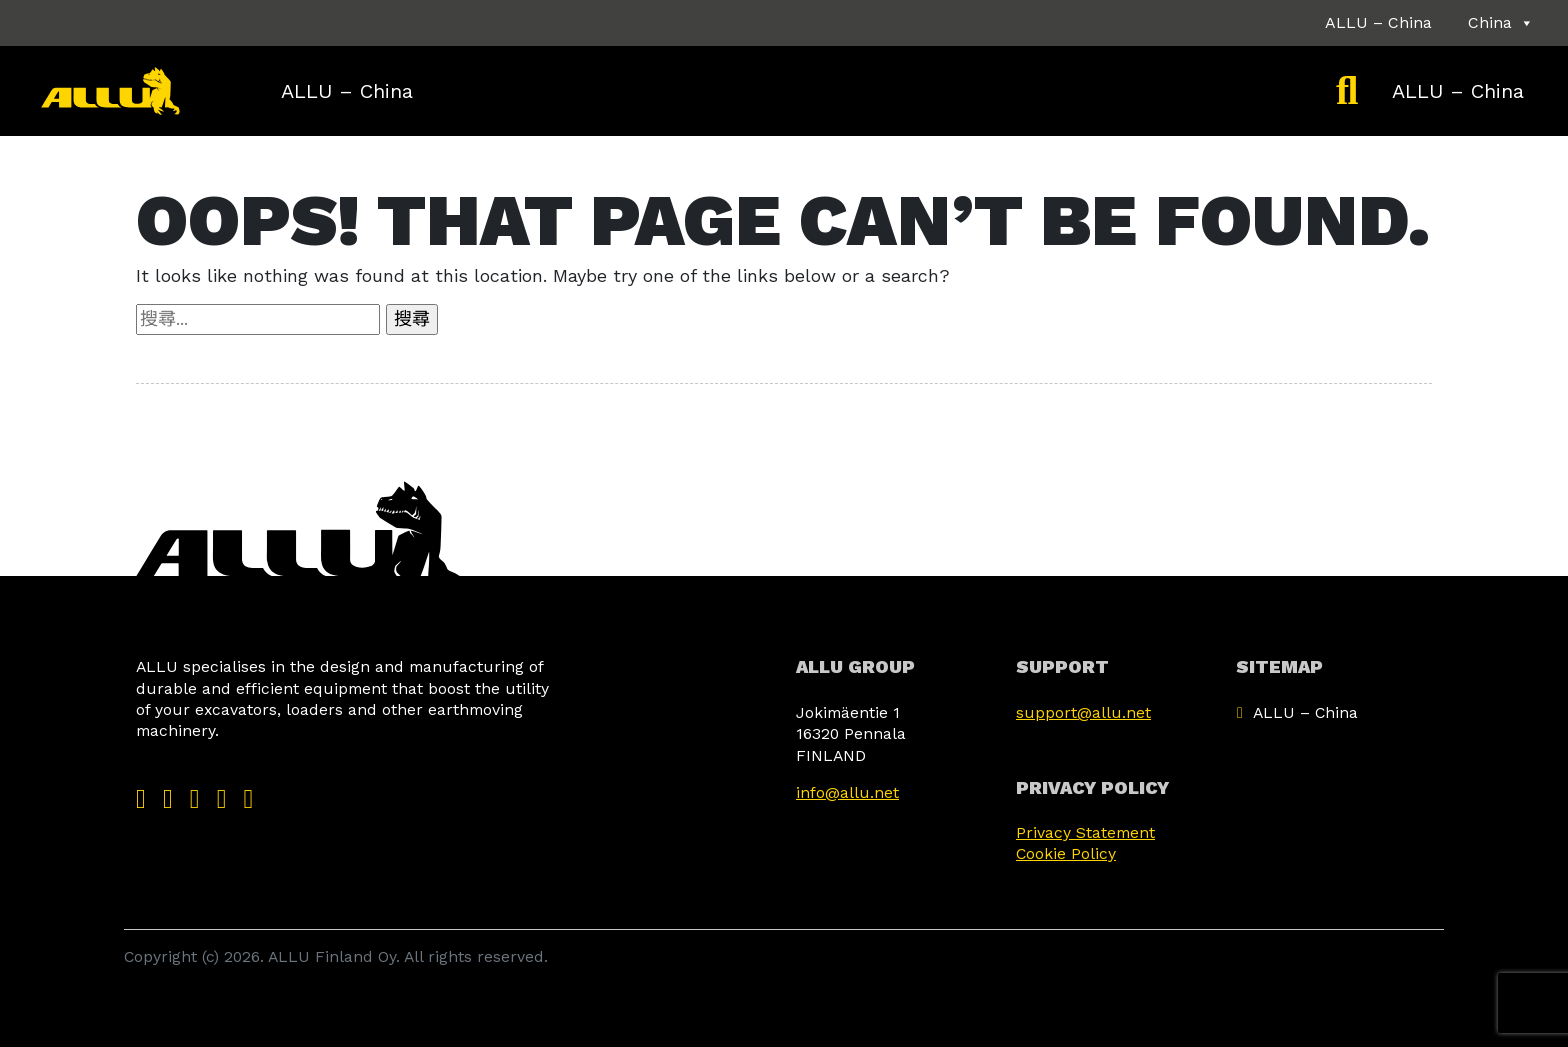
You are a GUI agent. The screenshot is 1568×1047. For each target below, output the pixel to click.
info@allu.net (847, 792)
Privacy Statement (1085, 832)
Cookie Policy (1066, 853)
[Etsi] (1347, 91)
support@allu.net (1083, 712)
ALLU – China (1378, 22)
